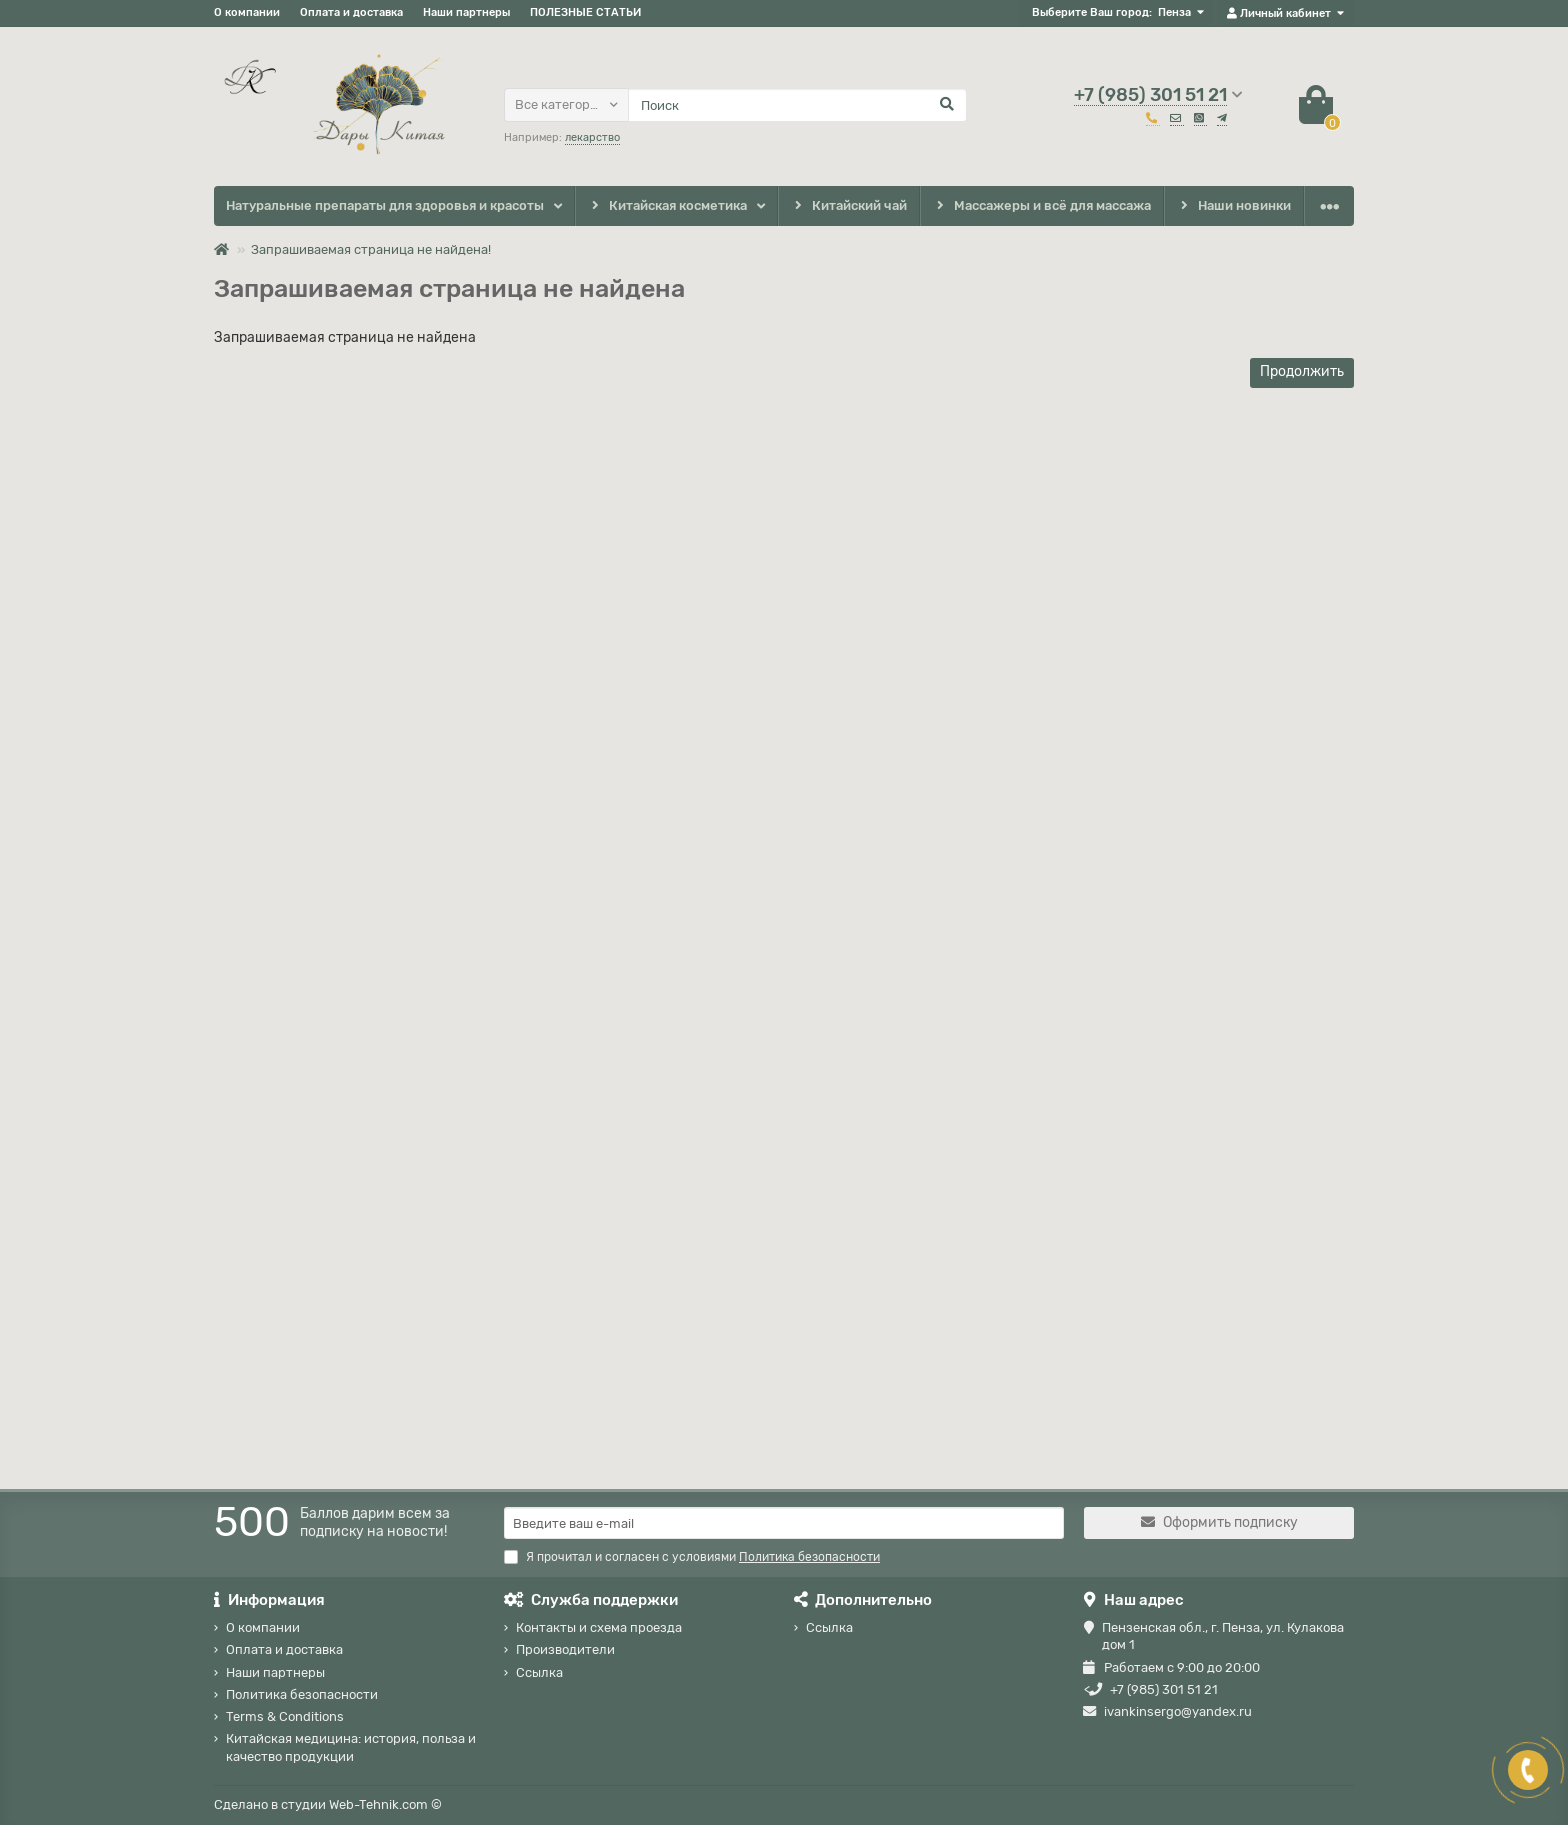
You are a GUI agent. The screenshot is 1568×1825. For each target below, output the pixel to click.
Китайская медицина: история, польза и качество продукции (351, 1747)
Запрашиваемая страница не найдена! (371, 249)
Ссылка (539, 1672)
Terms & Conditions (285, 1716)
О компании (247, 12)
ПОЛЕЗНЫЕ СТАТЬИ (585, 12)
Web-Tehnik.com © (385, 1804)
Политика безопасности (302, 1694)
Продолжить (1302, 371)
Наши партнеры (466, 12)
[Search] (797, 105)
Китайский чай (848, 206)
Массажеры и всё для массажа (1042, 206)
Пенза (1174, 12)
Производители (565, 1649)
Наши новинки (1234, 206)
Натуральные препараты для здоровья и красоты (385, 205)
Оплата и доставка (351, 12)
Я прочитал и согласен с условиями (692, 1557)
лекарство (592, 137)
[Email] (784, 1523)
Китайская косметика (667, 206)
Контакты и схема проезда (599, 1627)
